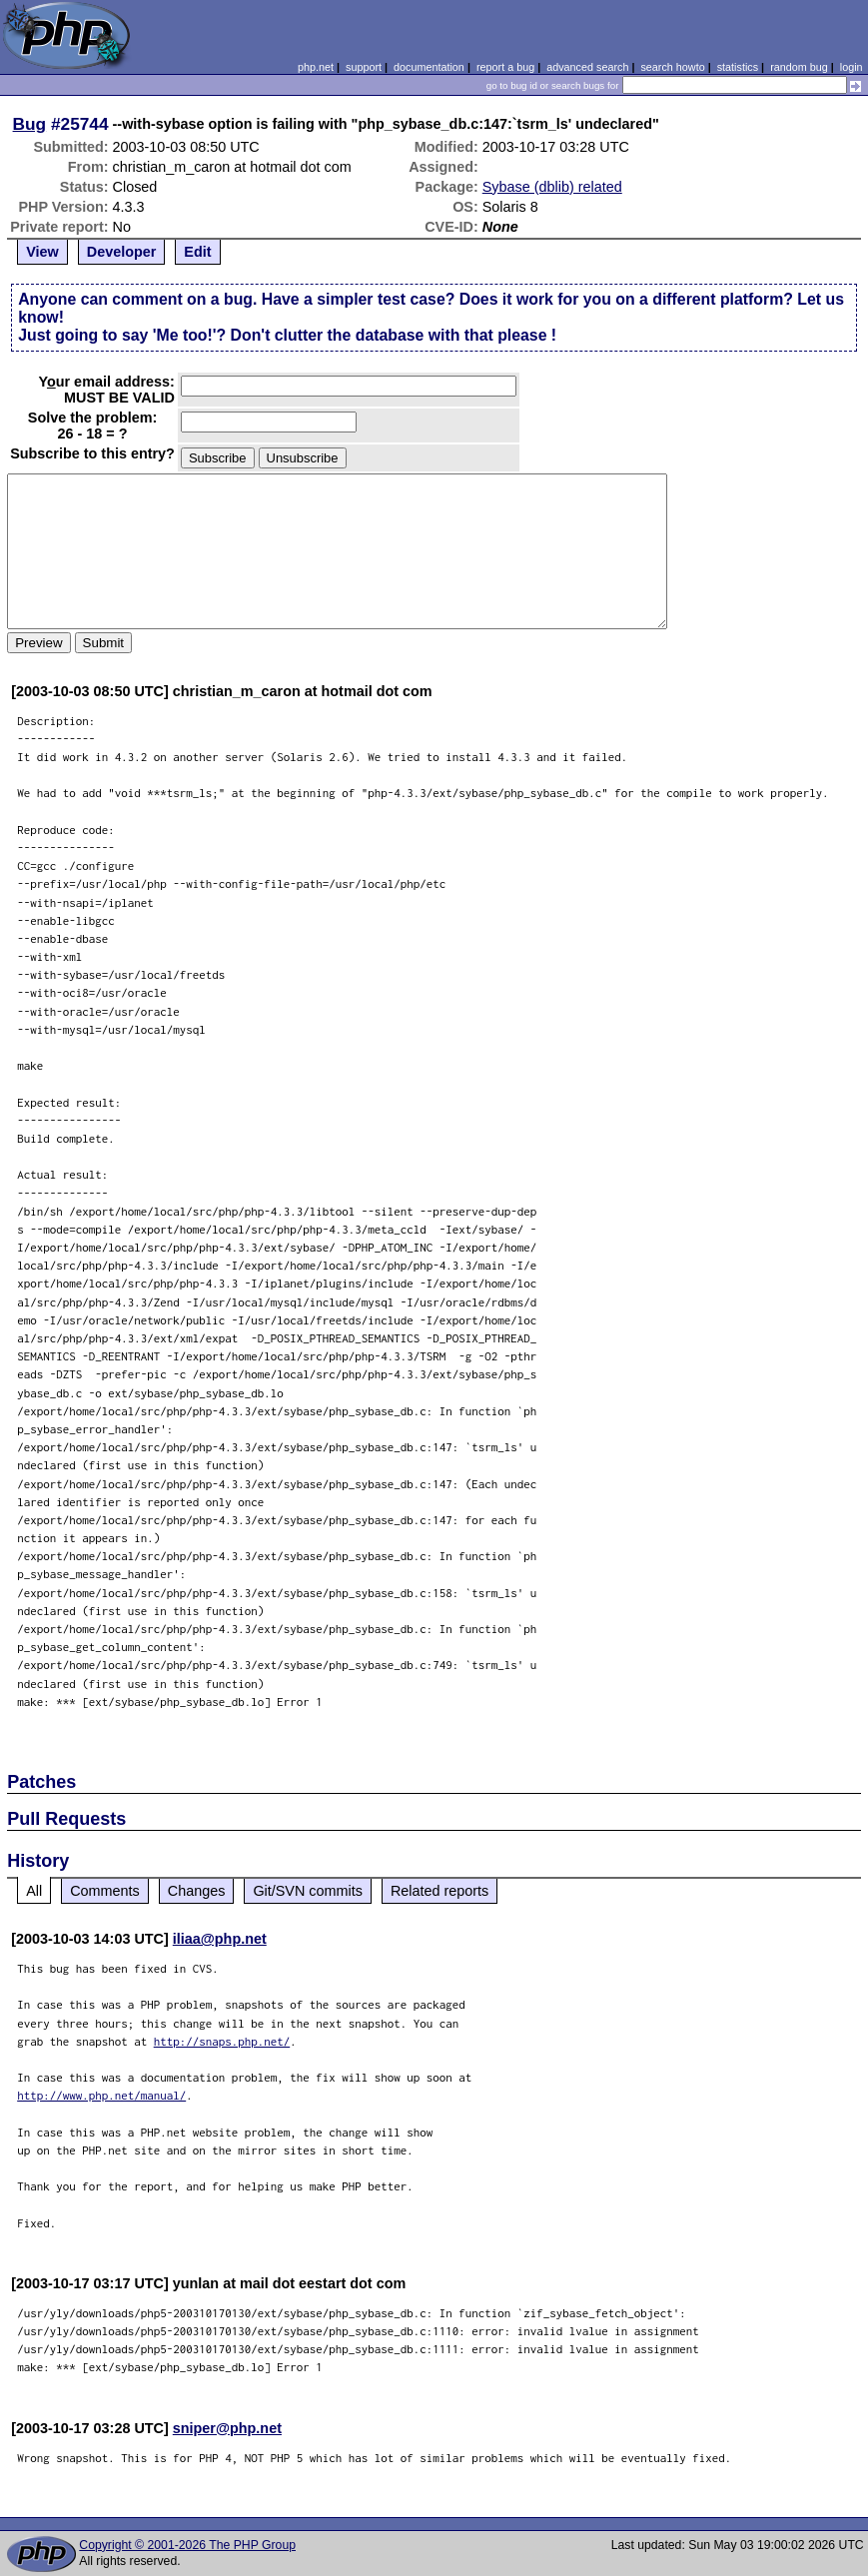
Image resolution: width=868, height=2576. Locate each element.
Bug (30, 124)
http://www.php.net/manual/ (101, 2095)
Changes (197, 1891)
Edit (197, 252)
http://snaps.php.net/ (222, 2041)
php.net (316, 67)
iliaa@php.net (220, 1939)
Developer (122, 252)
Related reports (439, 1891)
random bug (799, 67)
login (851, 67)
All (34, 1891)
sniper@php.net (227, 2428)
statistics (737, 67)
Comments (105, 1891)
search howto (672, 67)
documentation (429, 67)
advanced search (587, 67)
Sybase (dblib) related (552, 187)
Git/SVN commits (308, 1891)
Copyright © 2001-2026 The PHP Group (187, 2545)
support (364, 67)
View (42, 252)
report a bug (505, 67)
